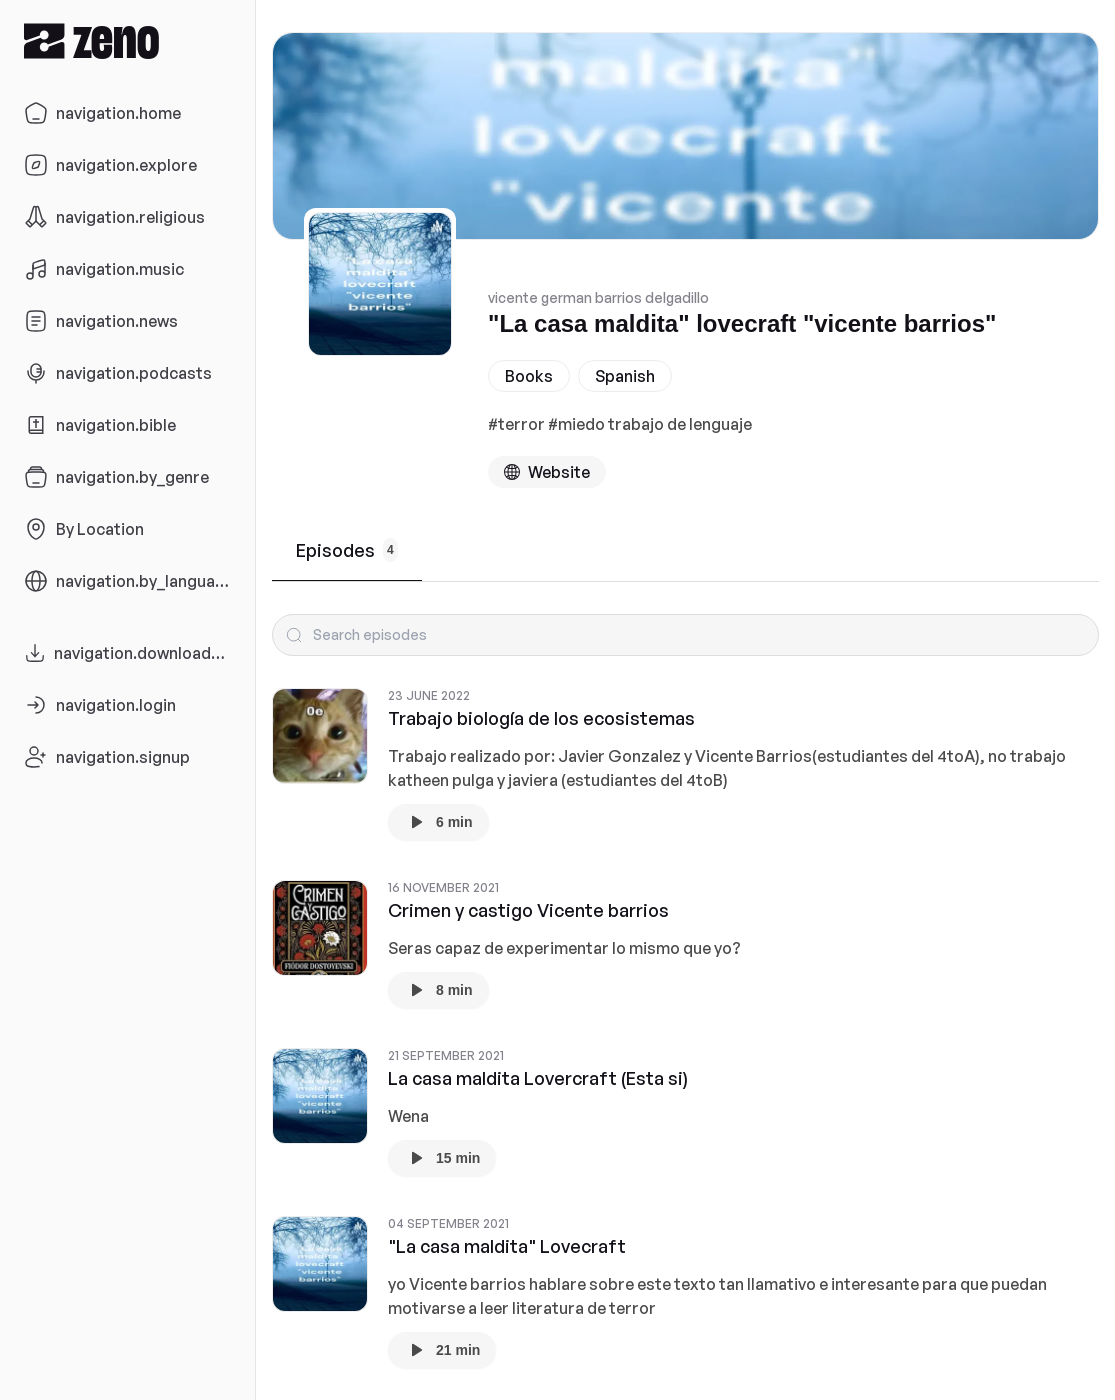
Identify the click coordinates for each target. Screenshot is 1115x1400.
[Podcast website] (547, 472)
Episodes (347, 550)
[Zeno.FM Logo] (127, 40)
